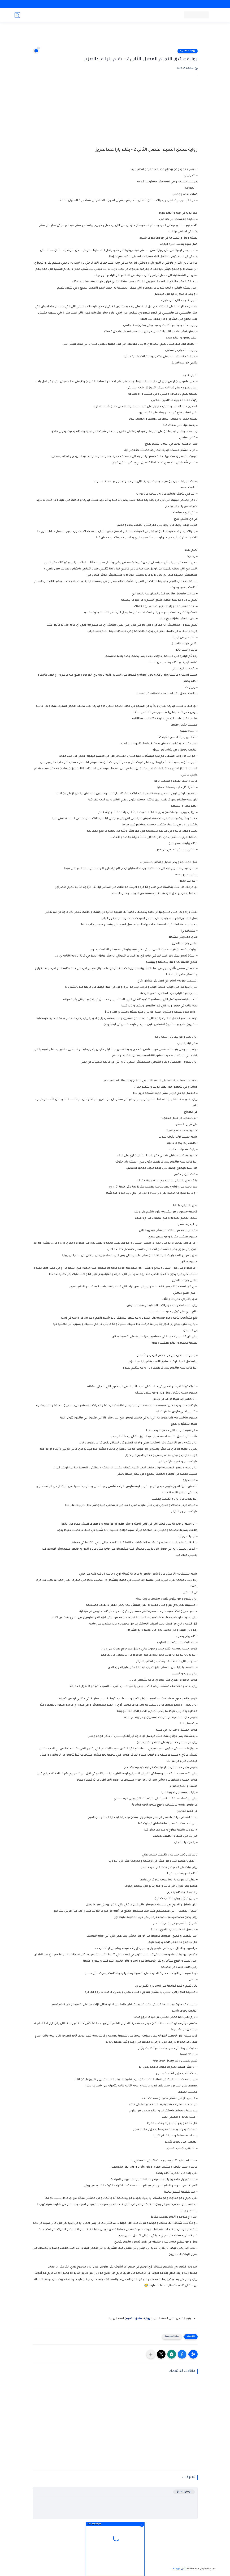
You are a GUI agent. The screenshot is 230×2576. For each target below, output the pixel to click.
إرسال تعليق (184, 2492)
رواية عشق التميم (138, 2318)
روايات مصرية (187, 51)
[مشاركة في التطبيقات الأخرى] (150, 2354)
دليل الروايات (178, 2569)
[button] (182, 2354)
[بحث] (17, 15)
